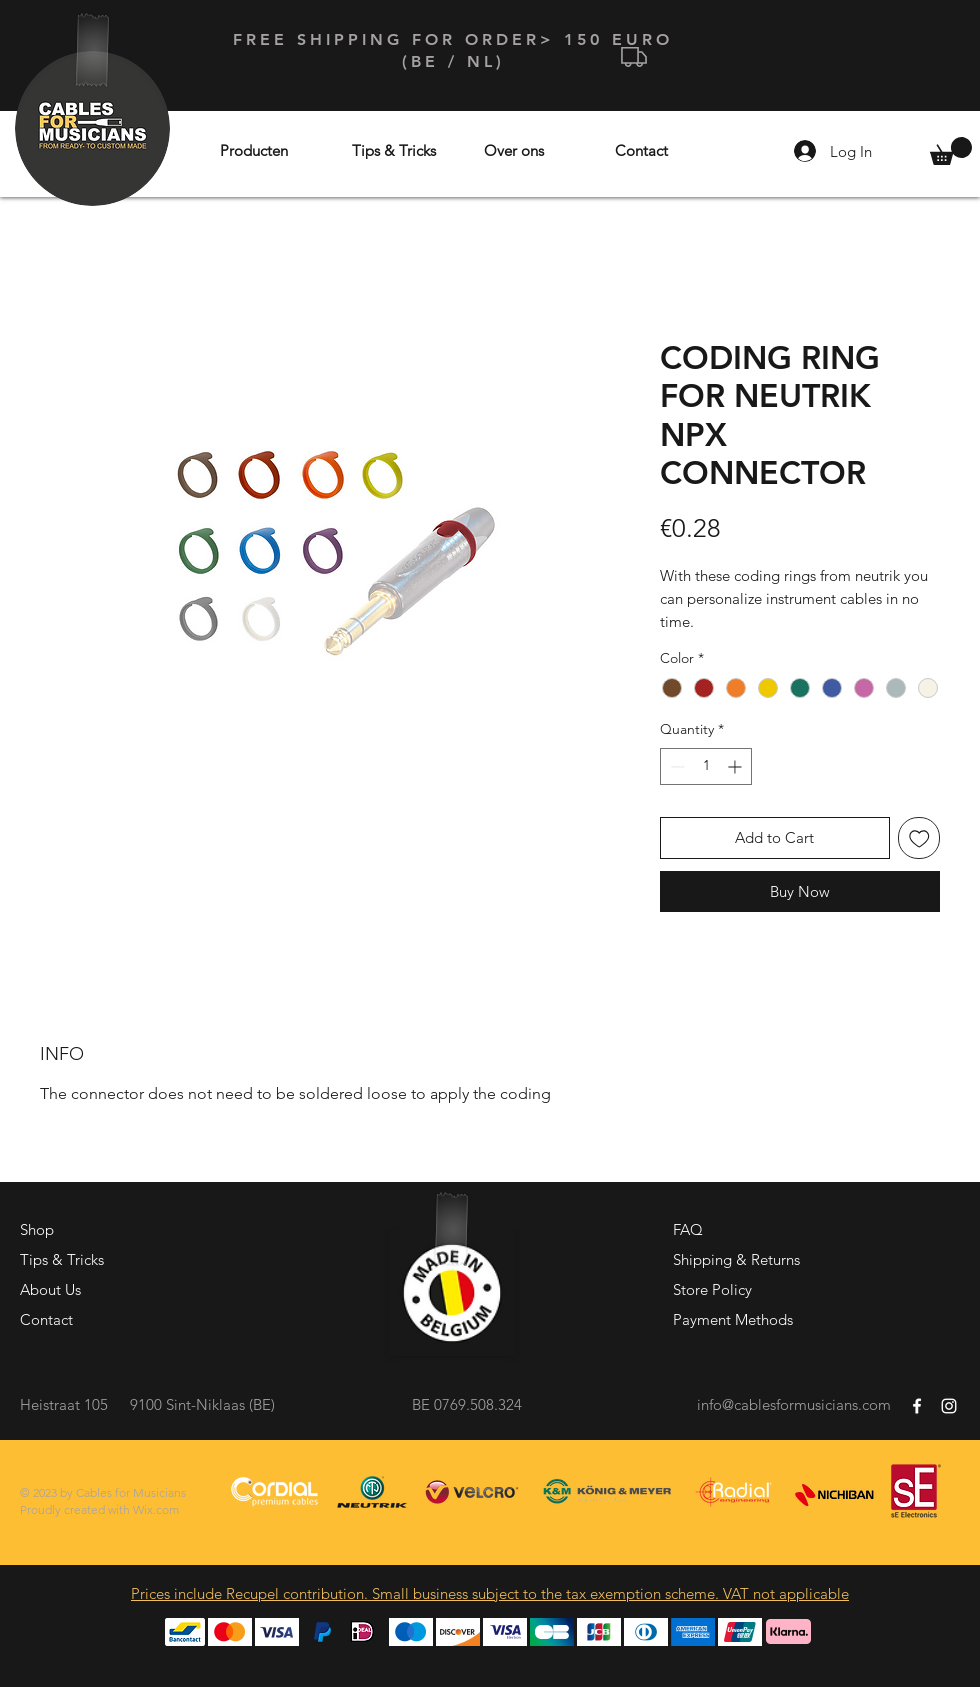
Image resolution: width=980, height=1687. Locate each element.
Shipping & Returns (736, 1259)
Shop (37, 1229)
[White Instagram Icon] (949, 1406)
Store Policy (712, 1289)
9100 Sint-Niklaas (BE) (202, 1404)
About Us (50, 1289)
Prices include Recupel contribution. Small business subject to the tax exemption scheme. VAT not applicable (490, 1593)
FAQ (688, 1229)
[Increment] (736, 766)
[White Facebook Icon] (917, 1406)
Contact (46, 1319)
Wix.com (156, 1509)
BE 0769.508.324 (467, 1404)
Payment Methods (733, 1319)
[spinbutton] (706, 766)
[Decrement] (675, 766)
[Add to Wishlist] (919, 838)
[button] (951, 151)
